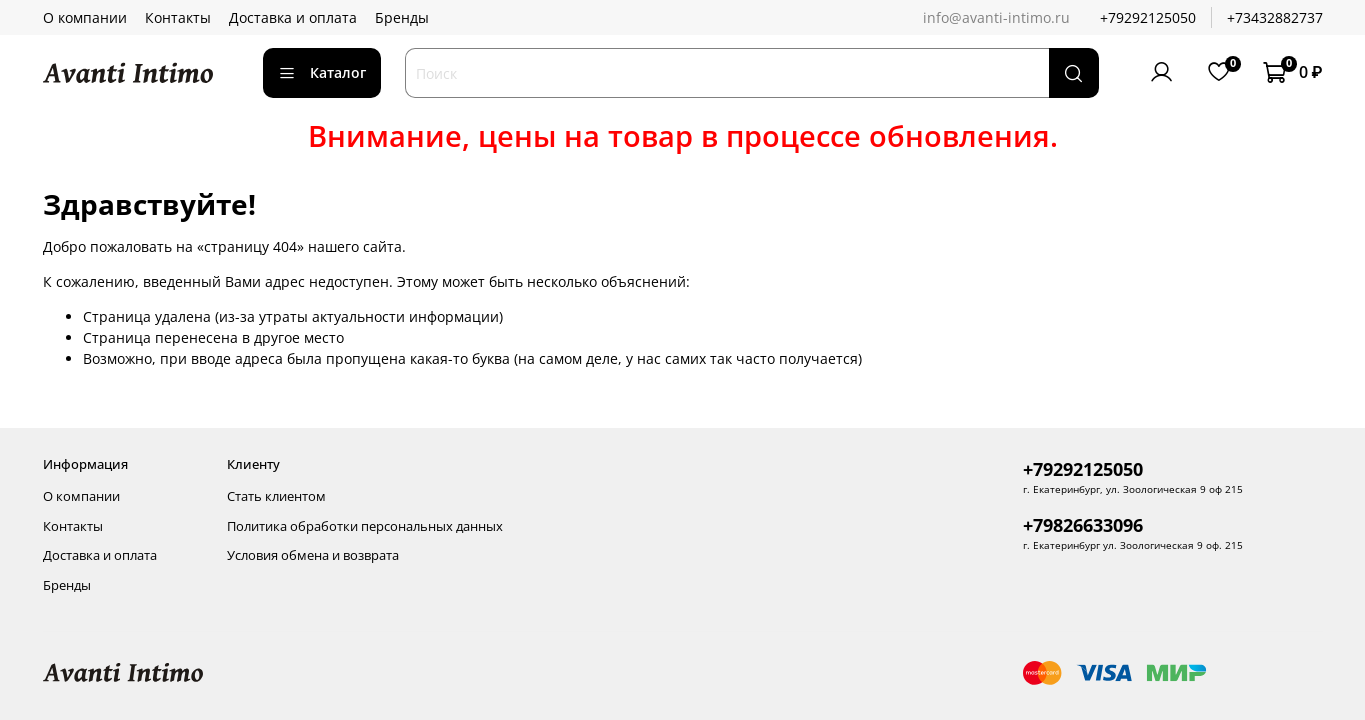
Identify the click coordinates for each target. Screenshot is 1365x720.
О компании (85, 17)
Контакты (178, 17)
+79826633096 (1083, 525)
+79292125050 (1148, 17)
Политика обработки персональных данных (365, 526)
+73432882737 (1275, 17)
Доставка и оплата (293, 17)
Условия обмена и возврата (313, 555)
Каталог (322, 72)
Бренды (402, 17)
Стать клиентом (276, 496)
